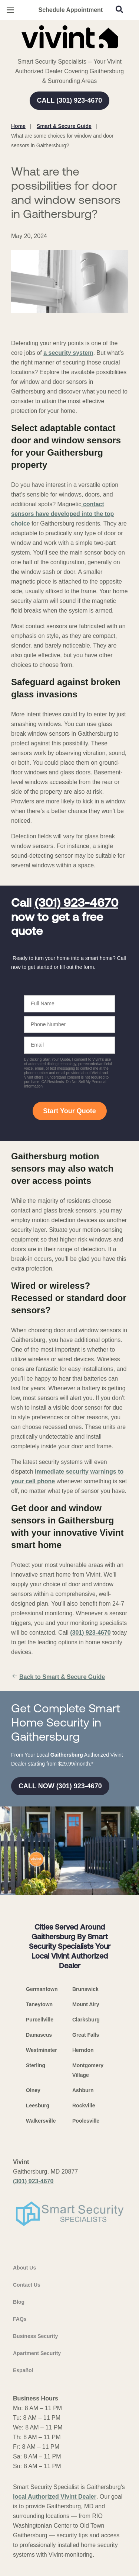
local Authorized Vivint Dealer (54, 2496)
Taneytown (39, 2004)
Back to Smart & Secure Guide (58, 1677)
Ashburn (83, 2090)
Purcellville (39, 2020)
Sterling (35, 2065)
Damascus (39, 2035)
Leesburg (37, 2105)
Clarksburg (86, 2020)
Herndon (83, 2050)
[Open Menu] (10, 10)
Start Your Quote (69, 1111)
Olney (33, 2090)
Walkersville (41, 2121)
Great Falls (85, 2035)
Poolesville (85, 2121)
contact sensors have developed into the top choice (62, 514)
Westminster (41, 2050)
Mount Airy (85, 2004)
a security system (68, 353)
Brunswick (85, 1989)
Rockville (83, 2105)
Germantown (42, 1989)
